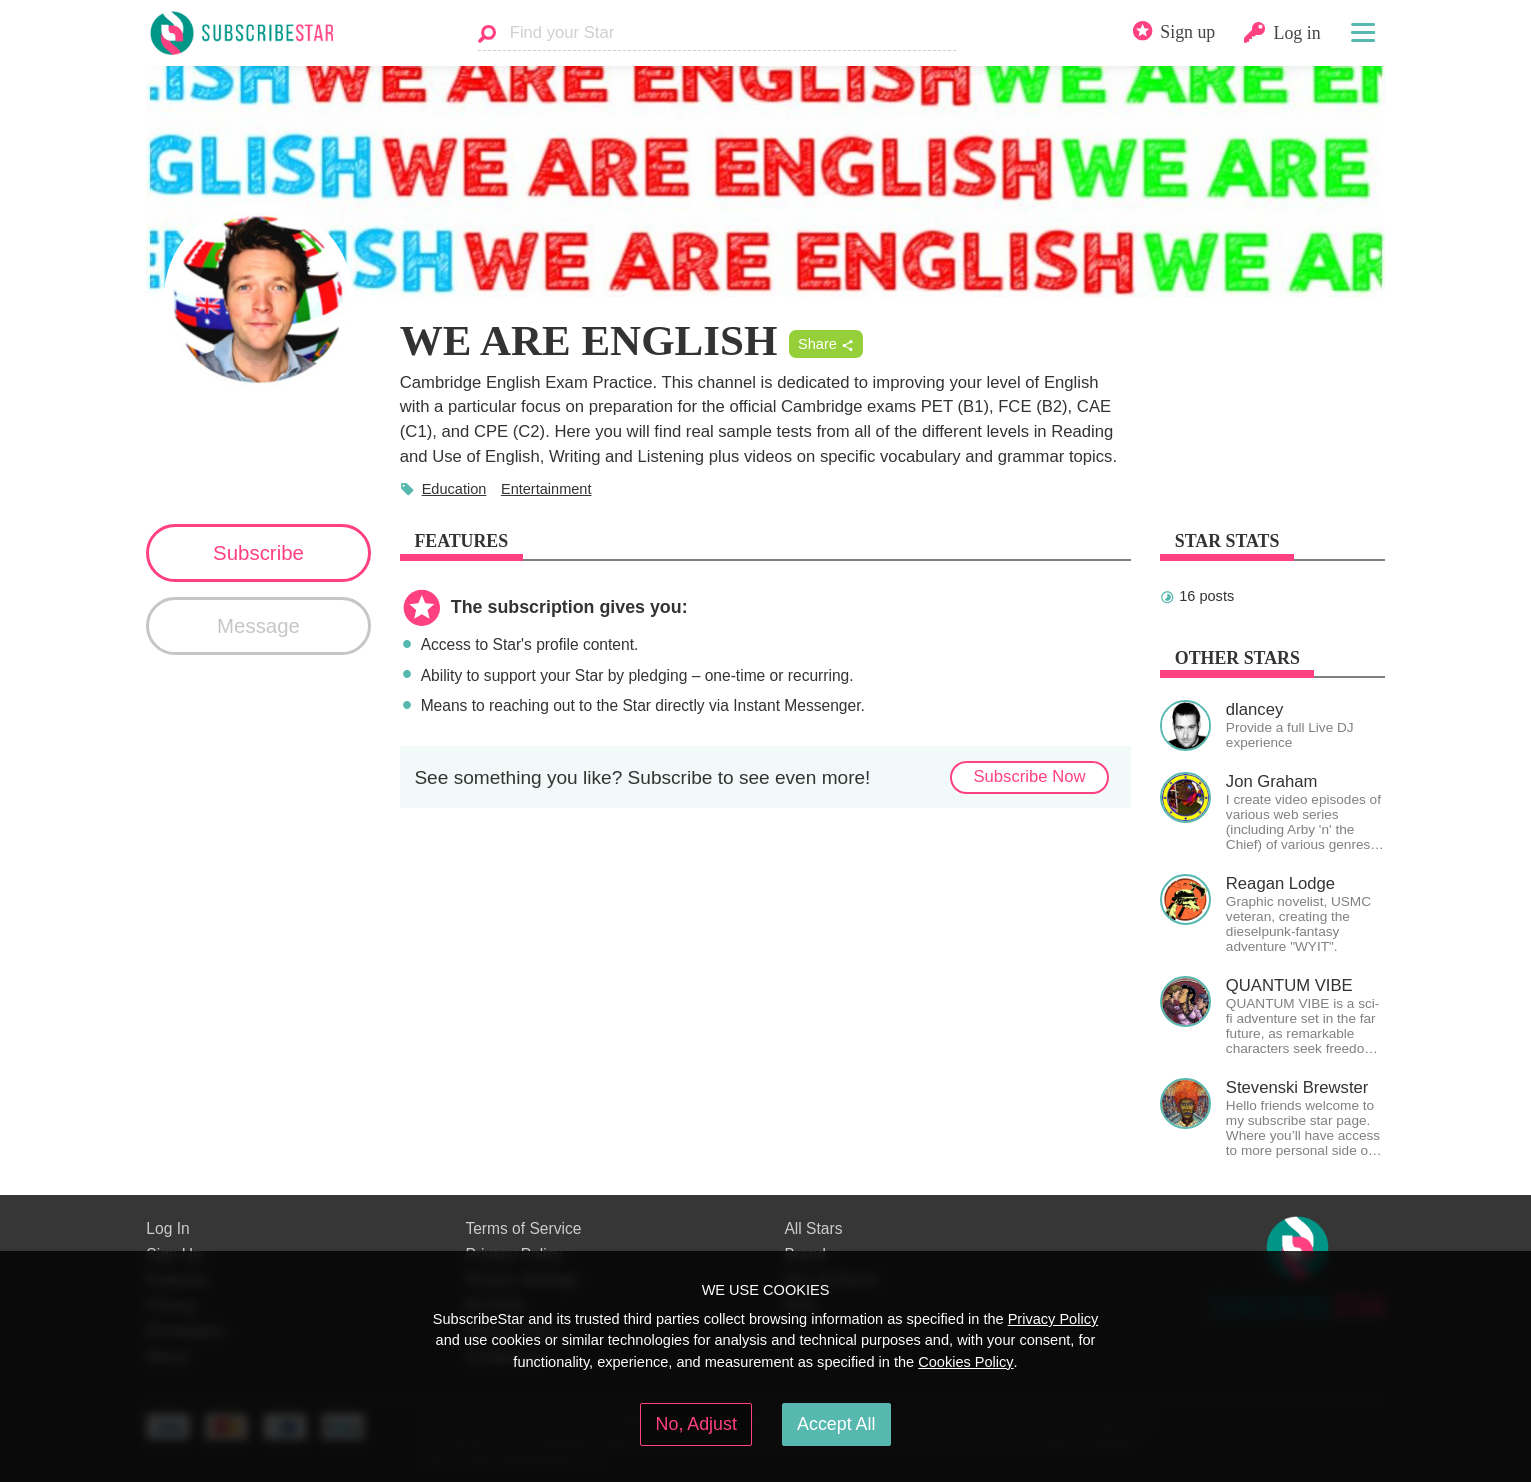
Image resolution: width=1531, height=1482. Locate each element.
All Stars (813, 1228)
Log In (167, 1228)
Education (454, 489)
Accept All (836, 1424)
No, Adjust (696, 1424)
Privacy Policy (1053, 1319)
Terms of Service (523, 1228)
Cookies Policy (965, 1362)
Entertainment (546, 489)
